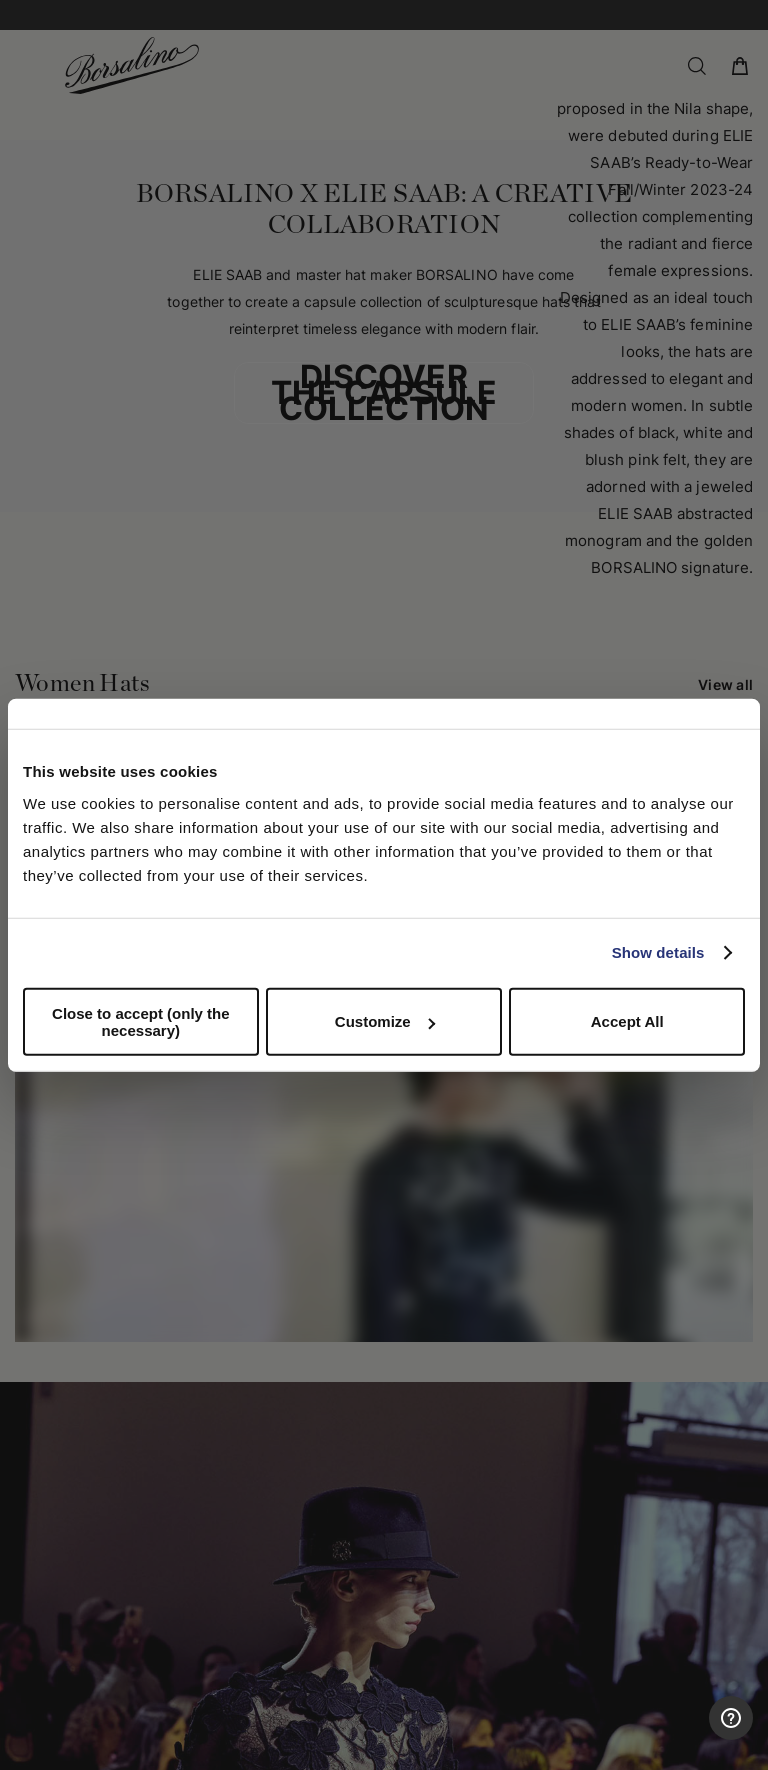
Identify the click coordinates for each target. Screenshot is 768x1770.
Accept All (627, 1021)
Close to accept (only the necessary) (141, 1021)
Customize (385, 1021)
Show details (658, 952)
